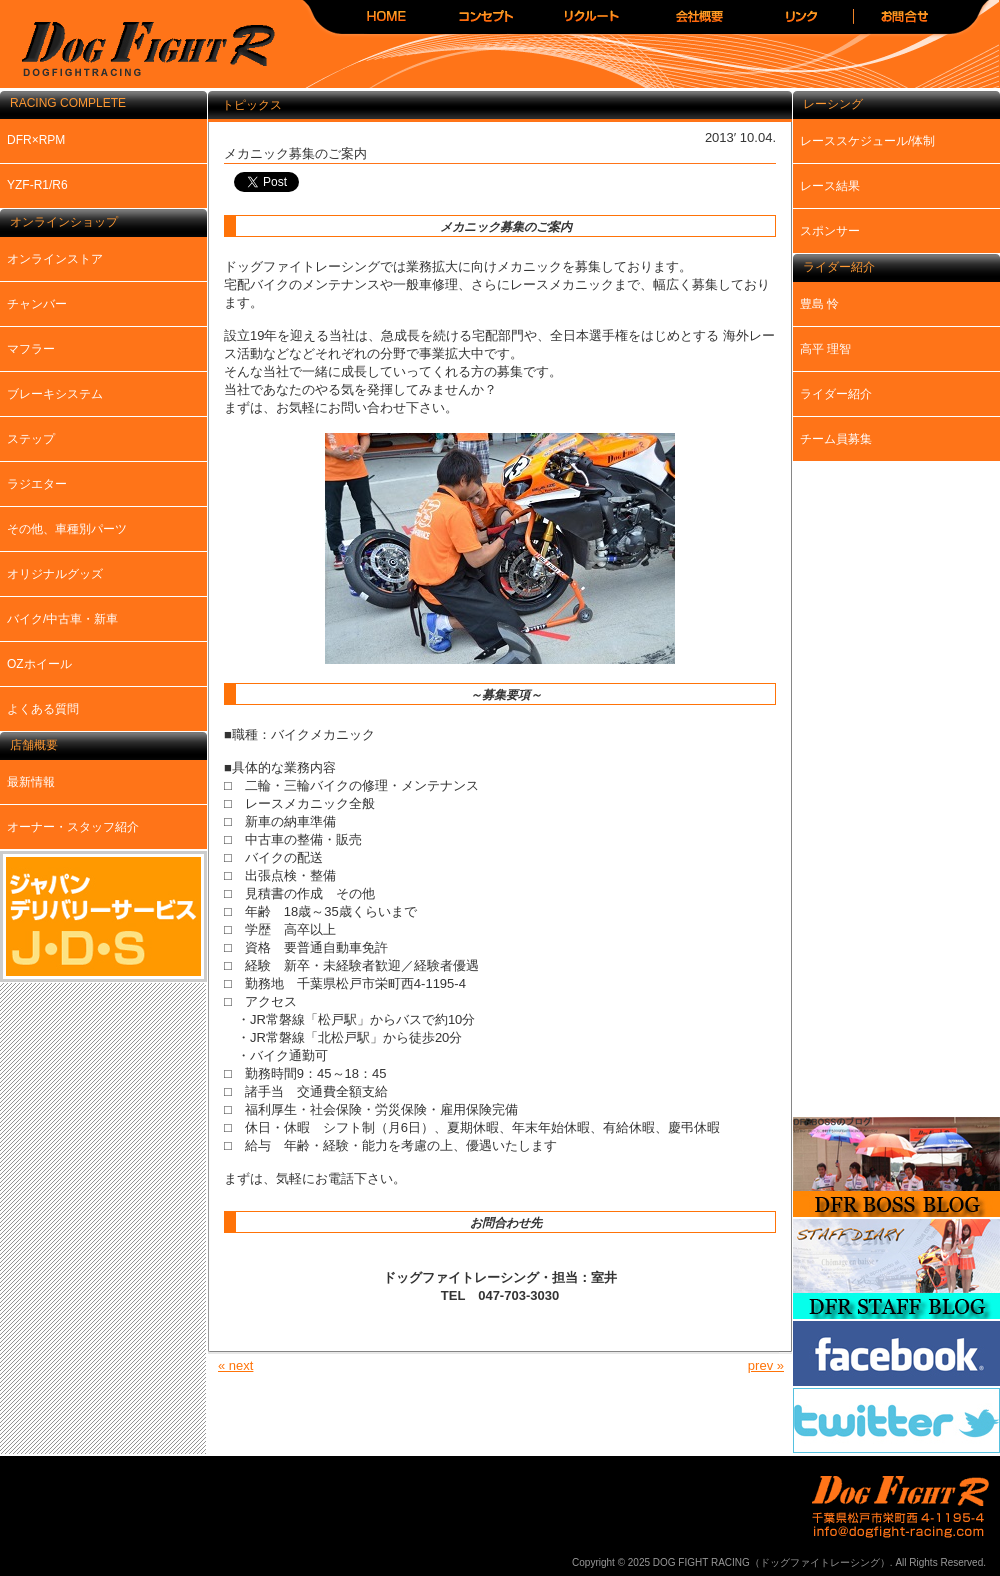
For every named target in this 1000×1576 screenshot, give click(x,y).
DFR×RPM (36, 140)
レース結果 (830, 186)
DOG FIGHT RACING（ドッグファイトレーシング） (140, 50)
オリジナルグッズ (55, 574)
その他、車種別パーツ (67, 529)
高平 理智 (825, 349)
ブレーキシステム (55, 394)
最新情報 (31, 782)
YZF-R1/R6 (37, 185)
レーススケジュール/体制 (867, 141)
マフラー (31, 349)
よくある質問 (43, 709)
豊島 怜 (819, 304)
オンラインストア (55, 259)
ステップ (31, 439)
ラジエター (37, 484)
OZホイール (39, 664)
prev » (766, 1365)
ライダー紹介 (836, 394)
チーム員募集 (836, 439)
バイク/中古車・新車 (62, 619)
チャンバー (37, 304)
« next (235, 1365)
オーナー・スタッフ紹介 (73, 827)
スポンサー (830, 231)
